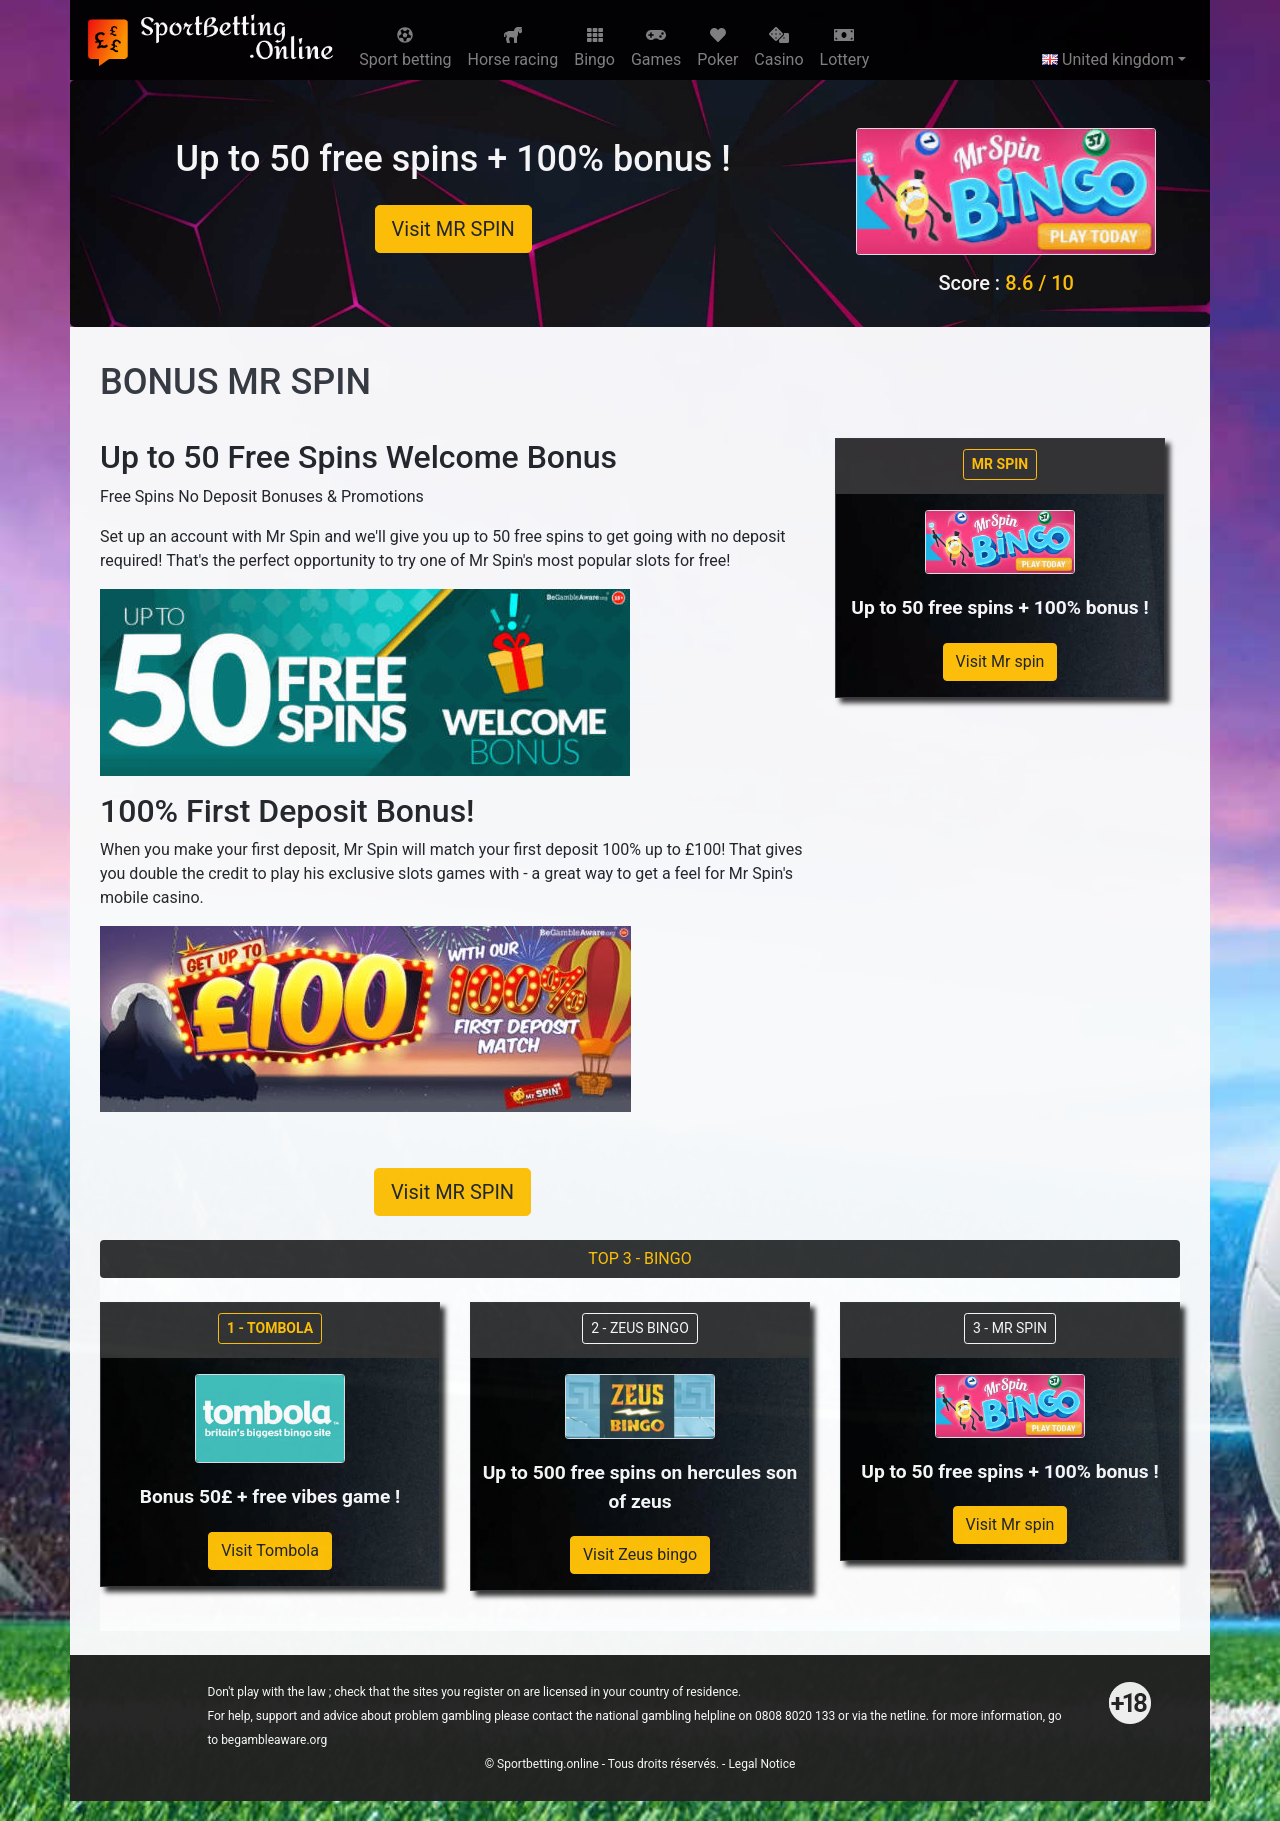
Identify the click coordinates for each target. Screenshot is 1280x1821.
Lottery (845, 47)
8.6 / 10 (1039, 283)
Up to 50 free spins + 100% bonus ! (453, 159)
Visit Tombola (270, 1550)
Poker (717, 47)
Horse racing (513, 47)
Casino (778, 47)
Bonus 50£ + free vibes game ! (270, 1496)
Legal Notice (761, 1764)
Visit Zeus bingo (640, 1554)
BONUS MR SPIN (235, 382)
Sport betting (405, 47)
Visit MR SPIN (453, 229)
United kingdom (1108, 59)
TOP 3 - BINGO (639, 1258)
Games (656, 47)
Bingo (594, 47)
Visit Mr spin (1000, 661)
